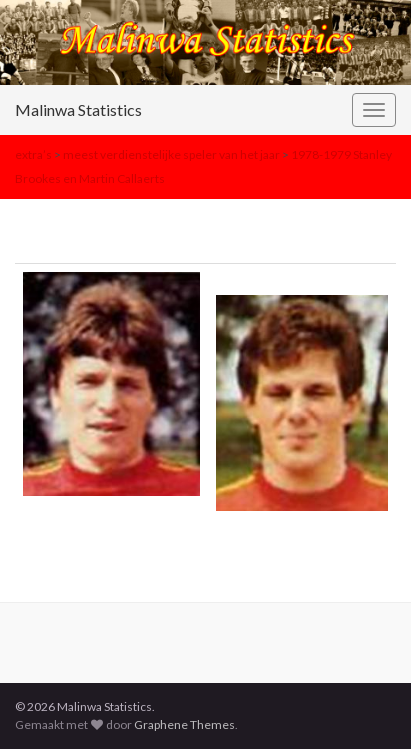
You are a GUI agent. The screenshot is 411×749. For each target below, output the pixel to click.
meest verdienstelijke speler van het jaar (171, 154)
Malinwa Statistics (78, 109)
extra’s (33, 154)
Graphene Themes (184, 724)
